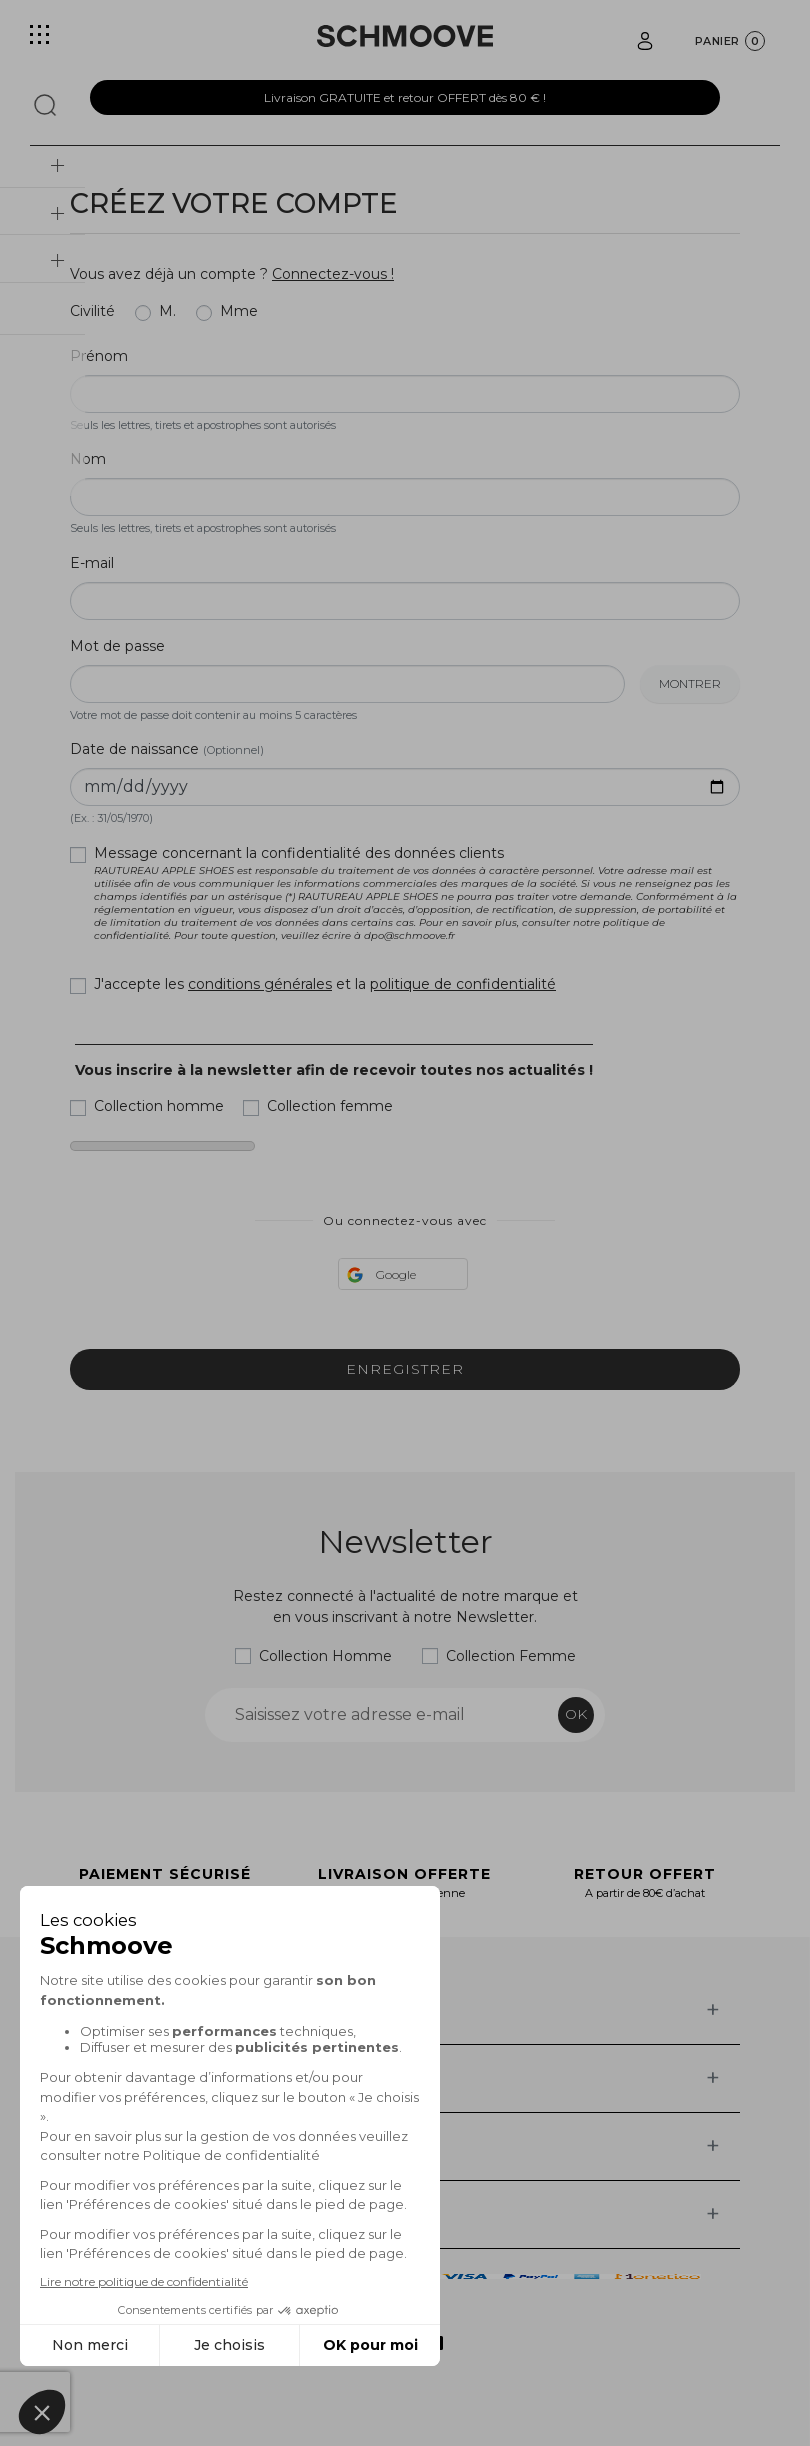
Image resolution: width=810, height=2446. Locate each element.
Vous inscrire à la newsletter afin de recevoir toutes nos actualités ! (334, 1070)
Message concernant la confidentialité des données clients (417, 893)
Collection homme (159, 1106)
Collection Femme (511, 1656)
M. (167, 311)
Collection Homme (325, 1656)
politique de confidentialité (463, 984)
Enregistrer (405, 1369)
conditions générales (260, 984)
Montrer (690, 683)
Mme (239, 311)
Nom (88, 459)
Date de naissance (167, 749)
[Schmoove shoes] (405, 36)
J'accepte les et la (325, 984)
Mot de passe (117, 646)
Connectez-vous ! (333, 274)
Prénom (99, 356)
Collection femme (330, 1106)
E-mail (92, 563)
